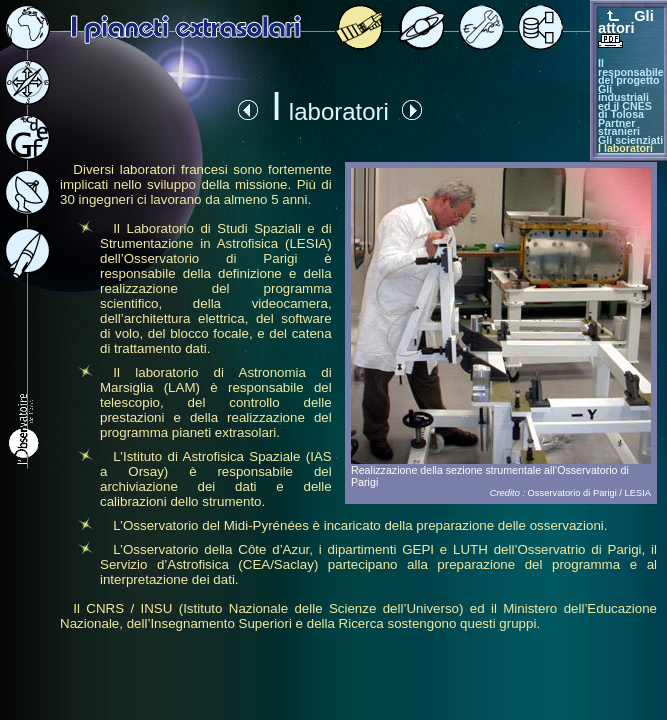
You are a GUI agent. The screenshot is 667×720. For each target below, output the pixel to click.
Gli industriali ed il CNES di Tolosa (625, 102)
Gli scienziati (630, 140)
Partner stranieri (619, 127)
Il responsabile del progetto (631, 71)
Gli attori (626, 22)
